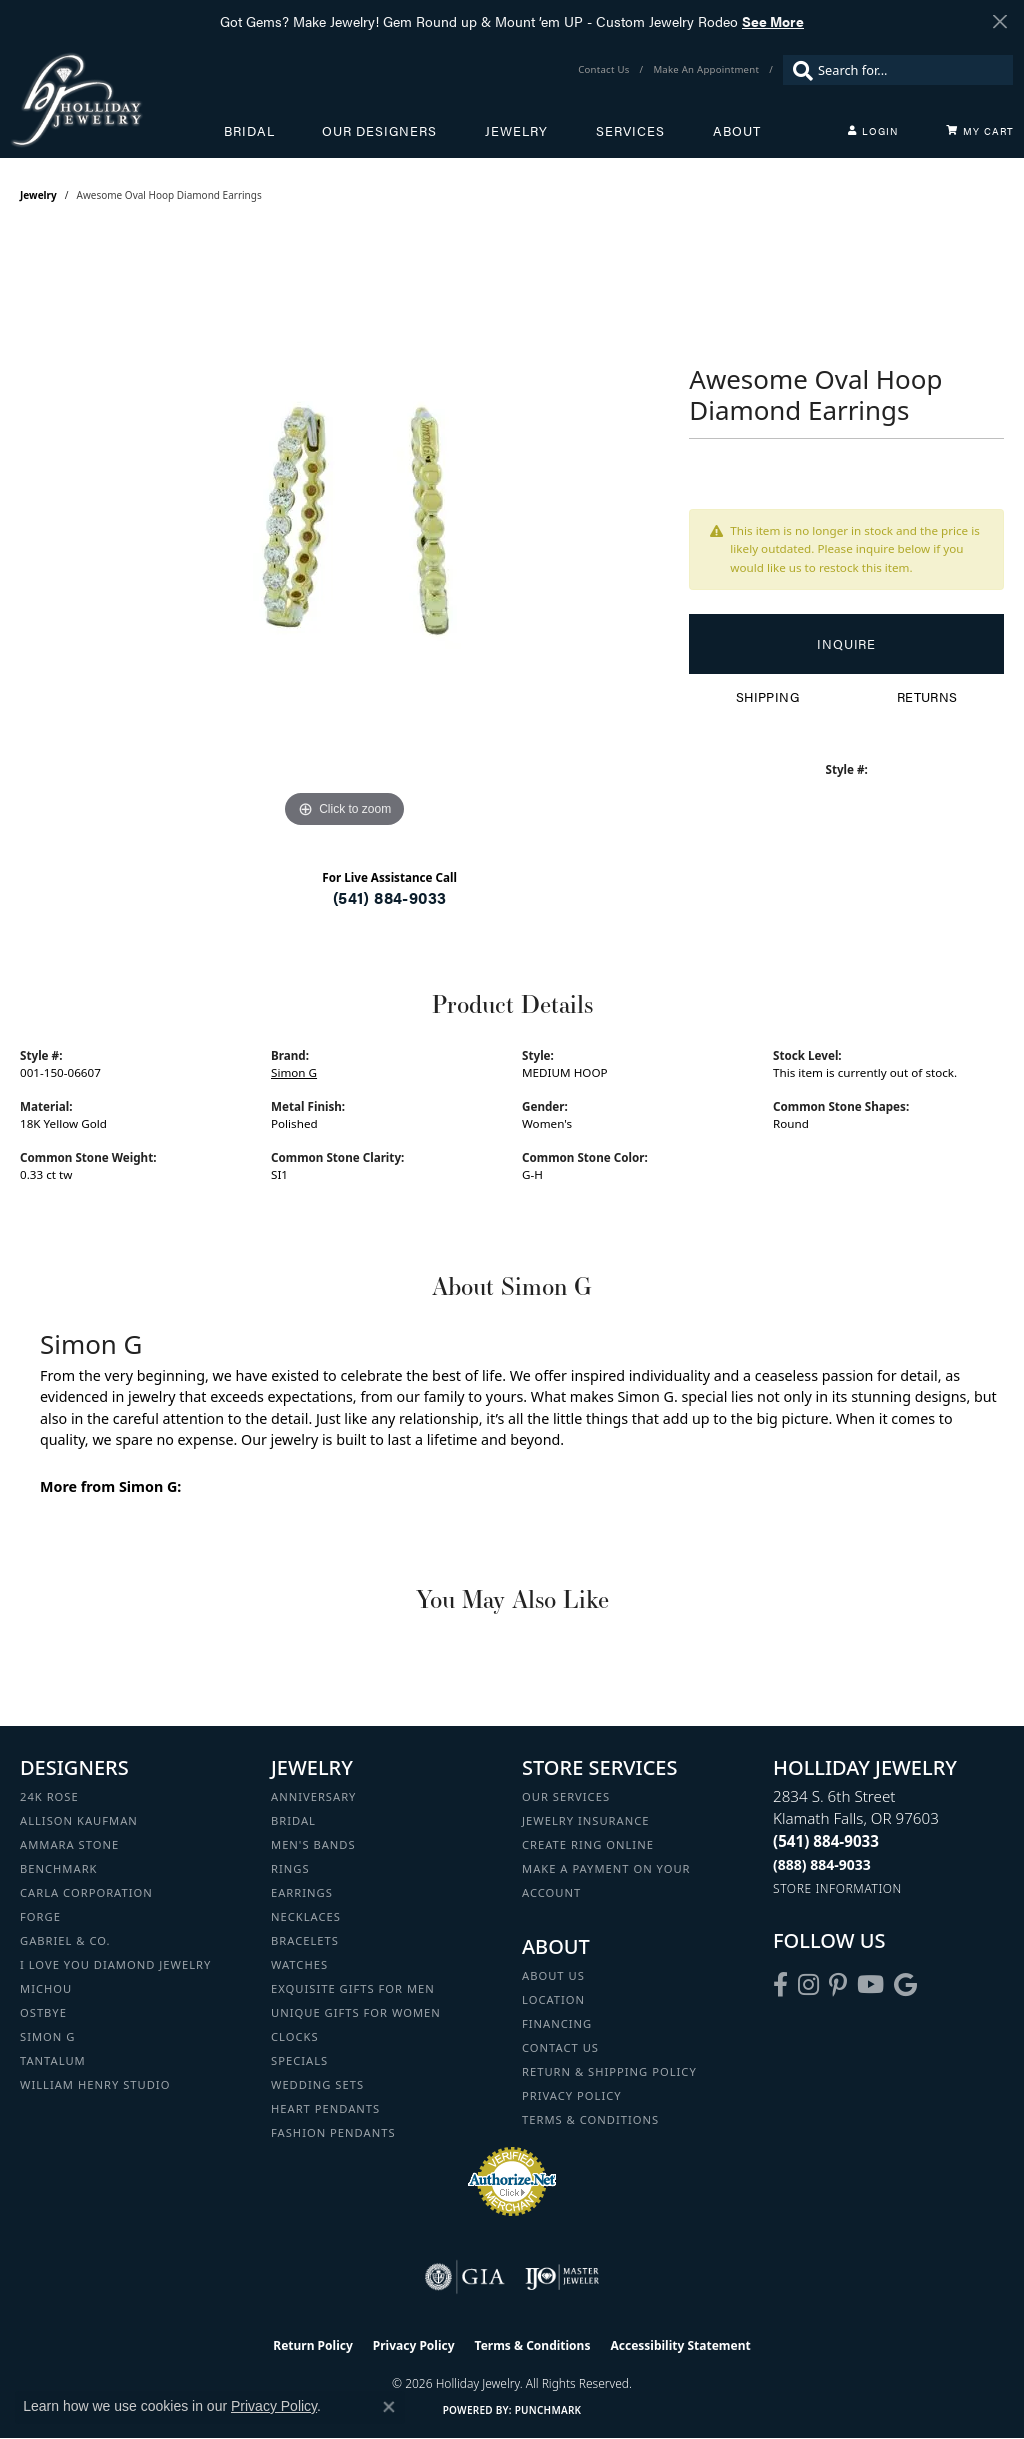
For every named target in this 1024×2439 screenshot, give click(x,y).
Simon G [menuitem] (47, 2036)
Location (553, 1999)
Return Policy (313, 2345)
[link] (605, 70)
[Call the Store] (826, 1841)
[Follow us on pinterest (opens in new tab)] (838, 1985)
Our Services (566, 1796)
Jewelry (516, 131)
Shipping (767, 697)
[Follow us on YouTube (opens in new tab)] (870, 1985)
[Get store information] (837, 1888)
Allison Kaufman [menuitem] (79, 1820)
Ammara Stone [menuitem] (69, 1844)
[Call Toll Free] (822, 1864)
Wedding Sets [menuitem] (317, 2084)
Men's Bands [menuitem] (313, 1844)
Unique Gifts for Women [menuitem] (356, 2012)
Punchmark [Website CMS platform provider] (548, 2410)
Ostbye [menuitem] (43, 2012)
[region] (345, 533)
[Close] (999, 21)
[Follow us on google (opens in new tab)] (905, 1985)
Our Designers (379, 131)
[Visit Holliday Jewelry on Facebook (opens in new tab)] (780, 1985)
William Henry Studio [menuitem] (95, 2084)
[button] (873, 131)
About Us (553, 1975)
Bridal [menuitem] (293, 1820)
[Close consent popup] (389, 2407)
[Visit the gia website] (465, 2277)
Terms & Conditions (590, 2119)
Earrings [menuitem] (302, 1892)
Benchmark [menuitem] (59, 1868)
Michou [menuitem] (46, 1988)
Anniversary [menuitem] (313, 1796)
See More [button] (773, 21)
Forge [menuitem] (40, 1916)
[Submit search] (798, 70)
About (737, 131)
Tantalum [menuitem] (53, 2060)
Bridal (249, 131)
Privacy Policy (572, 2095)
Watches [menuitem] (299, 1964)
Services (630, 131)
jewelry (38, 195)
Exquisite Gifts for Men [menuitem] (353, 1988)
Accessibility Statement (680, 2345)
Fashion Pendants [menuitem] (333, 2132)
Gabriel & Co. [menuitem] (65, 1940)
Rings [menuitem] (290, 1868)
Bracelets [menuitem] (305, 1940)
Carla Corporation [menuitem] (86, 1892)
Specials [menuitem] (299, 2060)
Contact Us (560, 2047)
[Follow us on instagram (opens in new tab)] (808, 1985)
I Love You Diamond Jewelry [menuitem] (115, 1964)
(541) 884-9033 (390, 897)
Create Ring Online (588, 1844)
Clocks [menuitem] (295, 2036)
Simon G (294, 1072)
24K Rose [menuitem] (49, 1796)
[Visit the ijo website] (562, 2277)
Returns (927, 697)
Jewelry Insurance (585, 1820)
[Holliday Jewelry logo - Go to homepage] (117, 99)
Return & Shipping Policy (609, 2071)
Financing (557, 2023)
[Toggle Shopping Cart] (980, 131)
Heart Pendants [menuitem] (325, 2108)
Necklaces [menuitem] (306, 1916)
